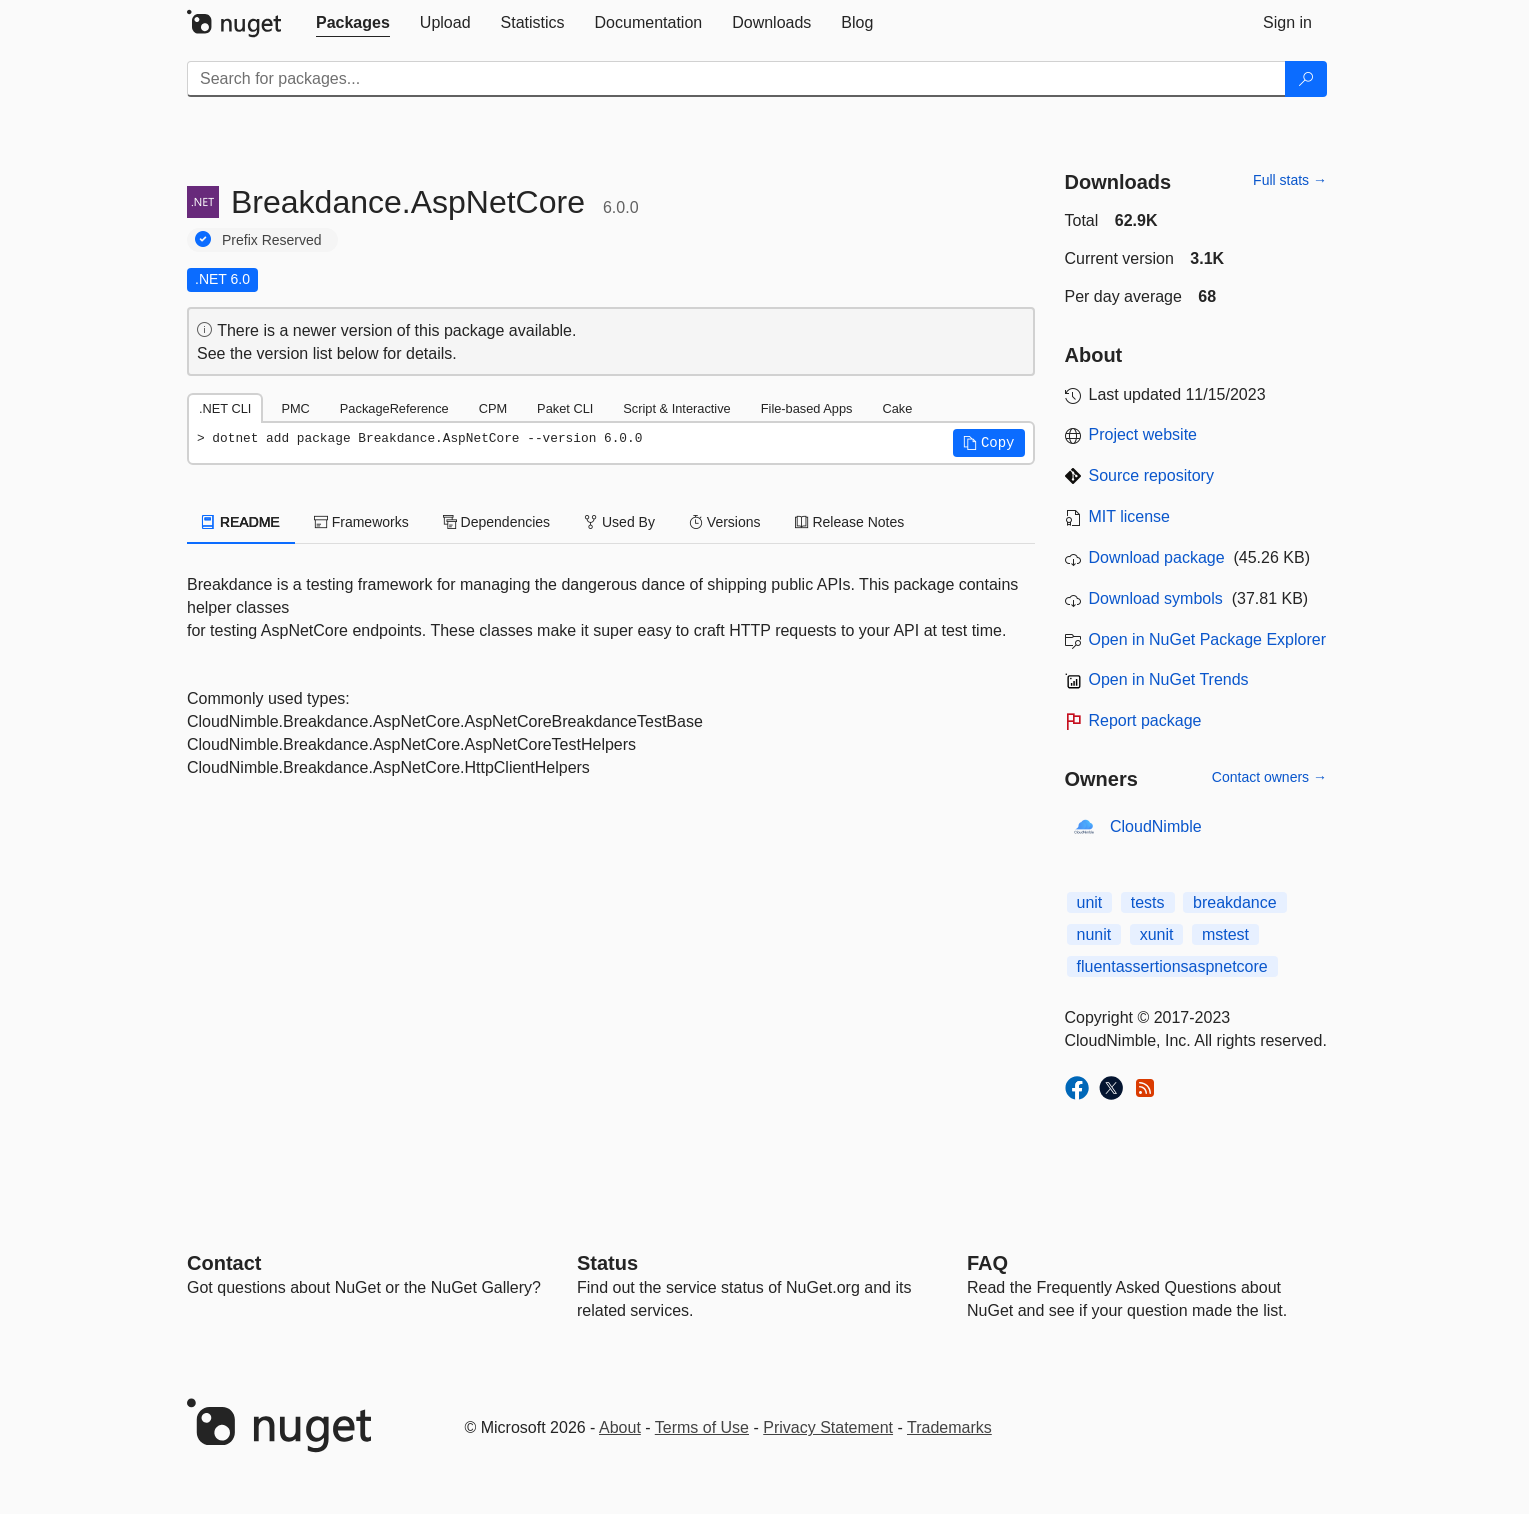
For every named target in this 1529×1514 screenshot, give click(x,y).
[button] (989, 443)
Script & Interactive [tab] (676, 408)
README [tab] (241, 522)
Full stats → (1290, 180)
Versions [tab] (725, 522)
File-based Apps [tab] (807, 408)
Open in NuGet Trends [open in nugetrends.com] (1169, 679)
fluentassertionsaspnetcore (1172, 966)
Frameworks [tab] (361, 522)
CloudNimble (1156, 826)
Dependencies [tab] (496, 522)
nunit (1094, 934)
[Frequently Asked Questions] (987, 1263)
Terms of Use (702, 1427)
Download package (1157, 557)
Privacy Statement (828, 1427)
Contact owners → (1269, 777)
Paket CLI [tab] (565, 408)
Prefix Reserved (272, 240)
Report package (1145, 720)
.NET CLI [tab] (225, 408)
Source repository (1151, 475)
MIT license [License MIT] (1130, 516)
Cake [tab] (897, 408)
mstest (1225, 934)
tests (1148, 902)
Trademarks (949, 1427)
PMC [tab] (295, 408)
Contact (224, 1263)
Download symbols (1156, 598)
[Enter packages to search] (736, 79)
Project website (1143, 434)
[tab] (353, 23)
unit (1090, 902)
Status (607, 1263)
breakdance (1235, 902)
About (620, 1427)
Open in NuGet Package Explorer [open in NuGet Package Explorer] (1207, 639)
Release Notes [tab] (850, 522)
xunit (1157, 934)
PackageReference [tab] (394, 408)
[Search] (1306, 79)
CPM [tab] (493, 408)
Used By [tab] (619, 522)
